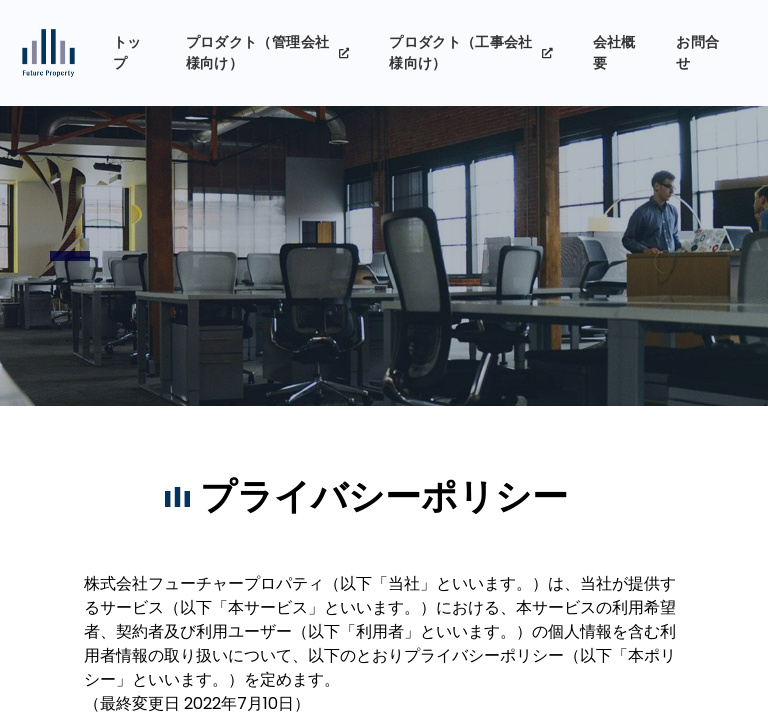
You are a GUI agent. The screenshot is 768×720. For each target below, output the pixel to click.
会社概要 (614, 52)
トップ (127, 52)
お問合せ (697, 52)
